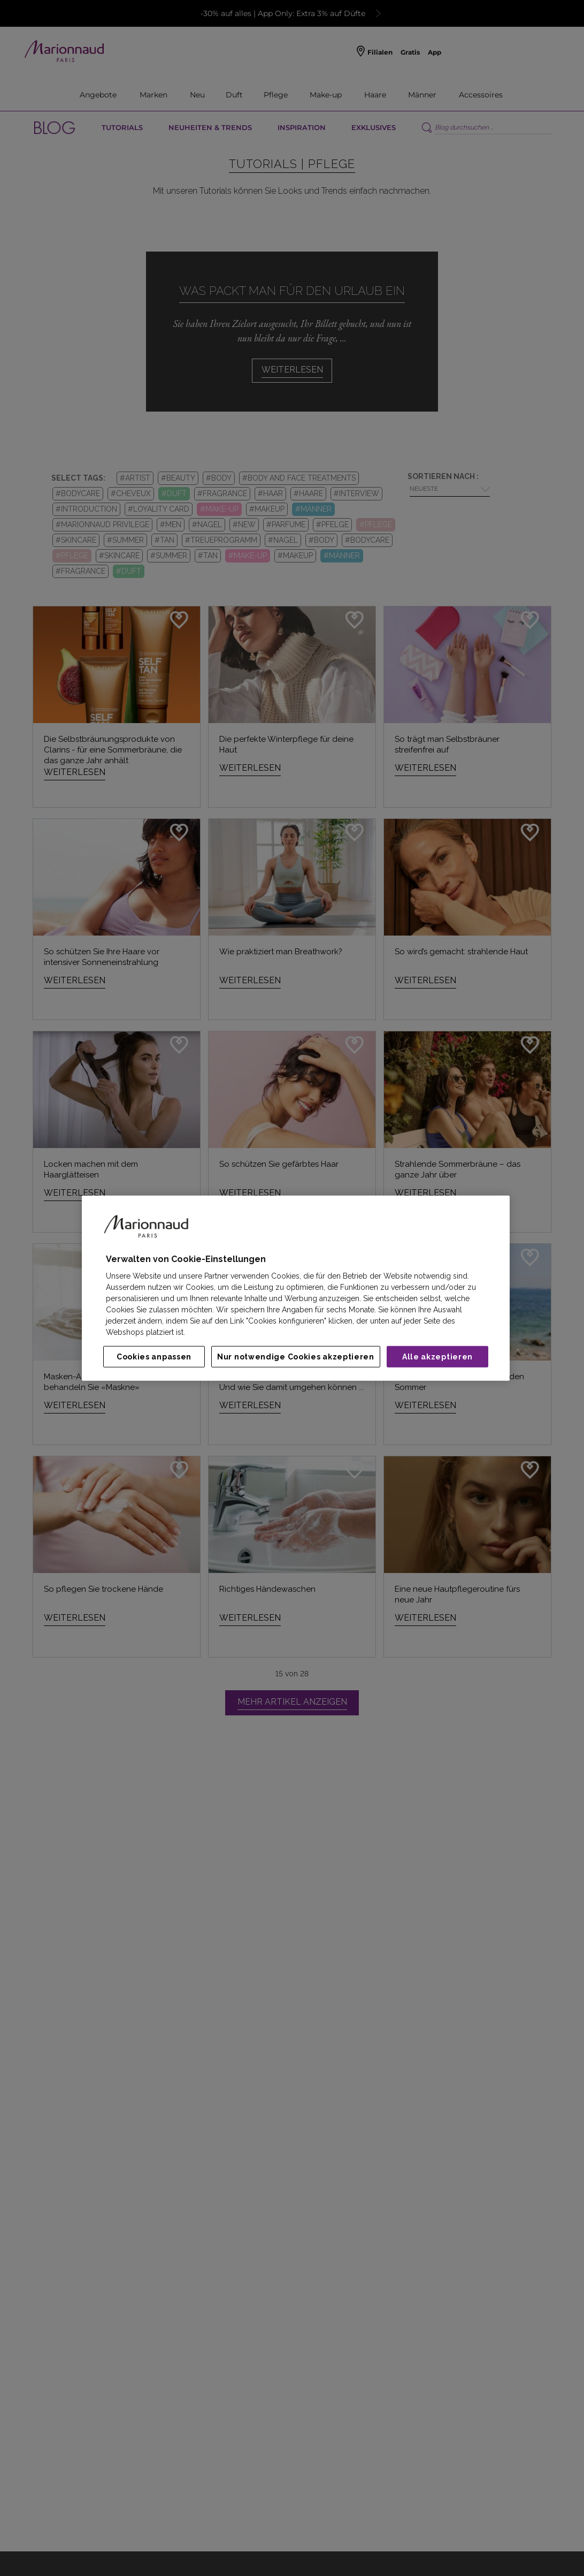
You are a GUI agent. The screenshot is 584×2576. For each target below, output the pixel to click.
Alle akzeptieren (437, 1356)
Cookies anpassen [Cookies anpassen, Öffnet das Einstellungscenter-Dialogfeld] (154, 1356)
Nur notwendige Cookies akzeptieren (295, 1356)
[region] (296, 1287)
